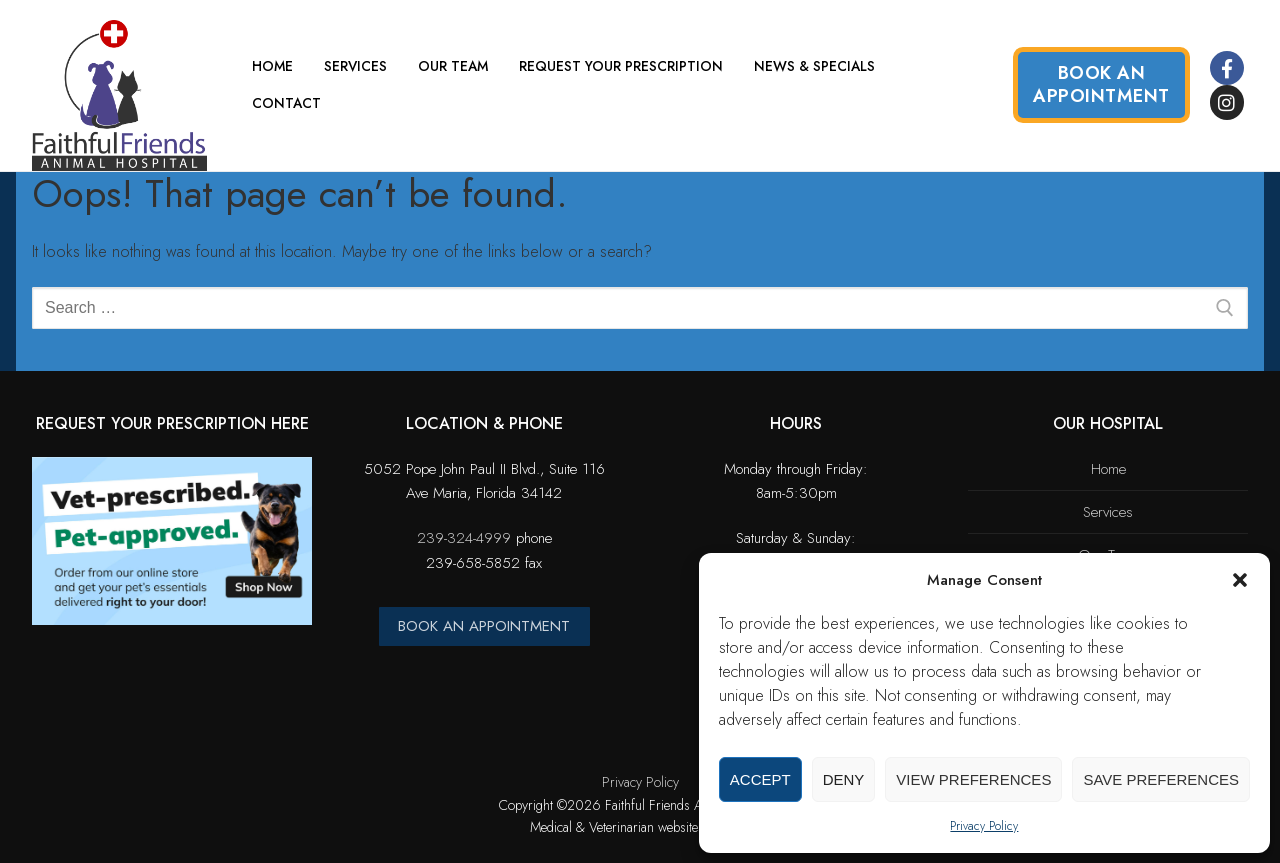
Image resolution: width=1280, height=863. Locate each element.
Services (1108, 512)
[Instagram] (1227, 102)
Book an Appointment (1101, 84)
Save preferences (1161, 779)
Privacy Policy (984, 826)
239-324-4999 (464, 538)
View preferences (973, 779)
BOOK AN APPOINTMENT (484, 626)
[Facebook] (1227, 68)
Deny (844, 779)
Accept (760, 779)
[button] (1240, 580)
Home (1108, 469)
